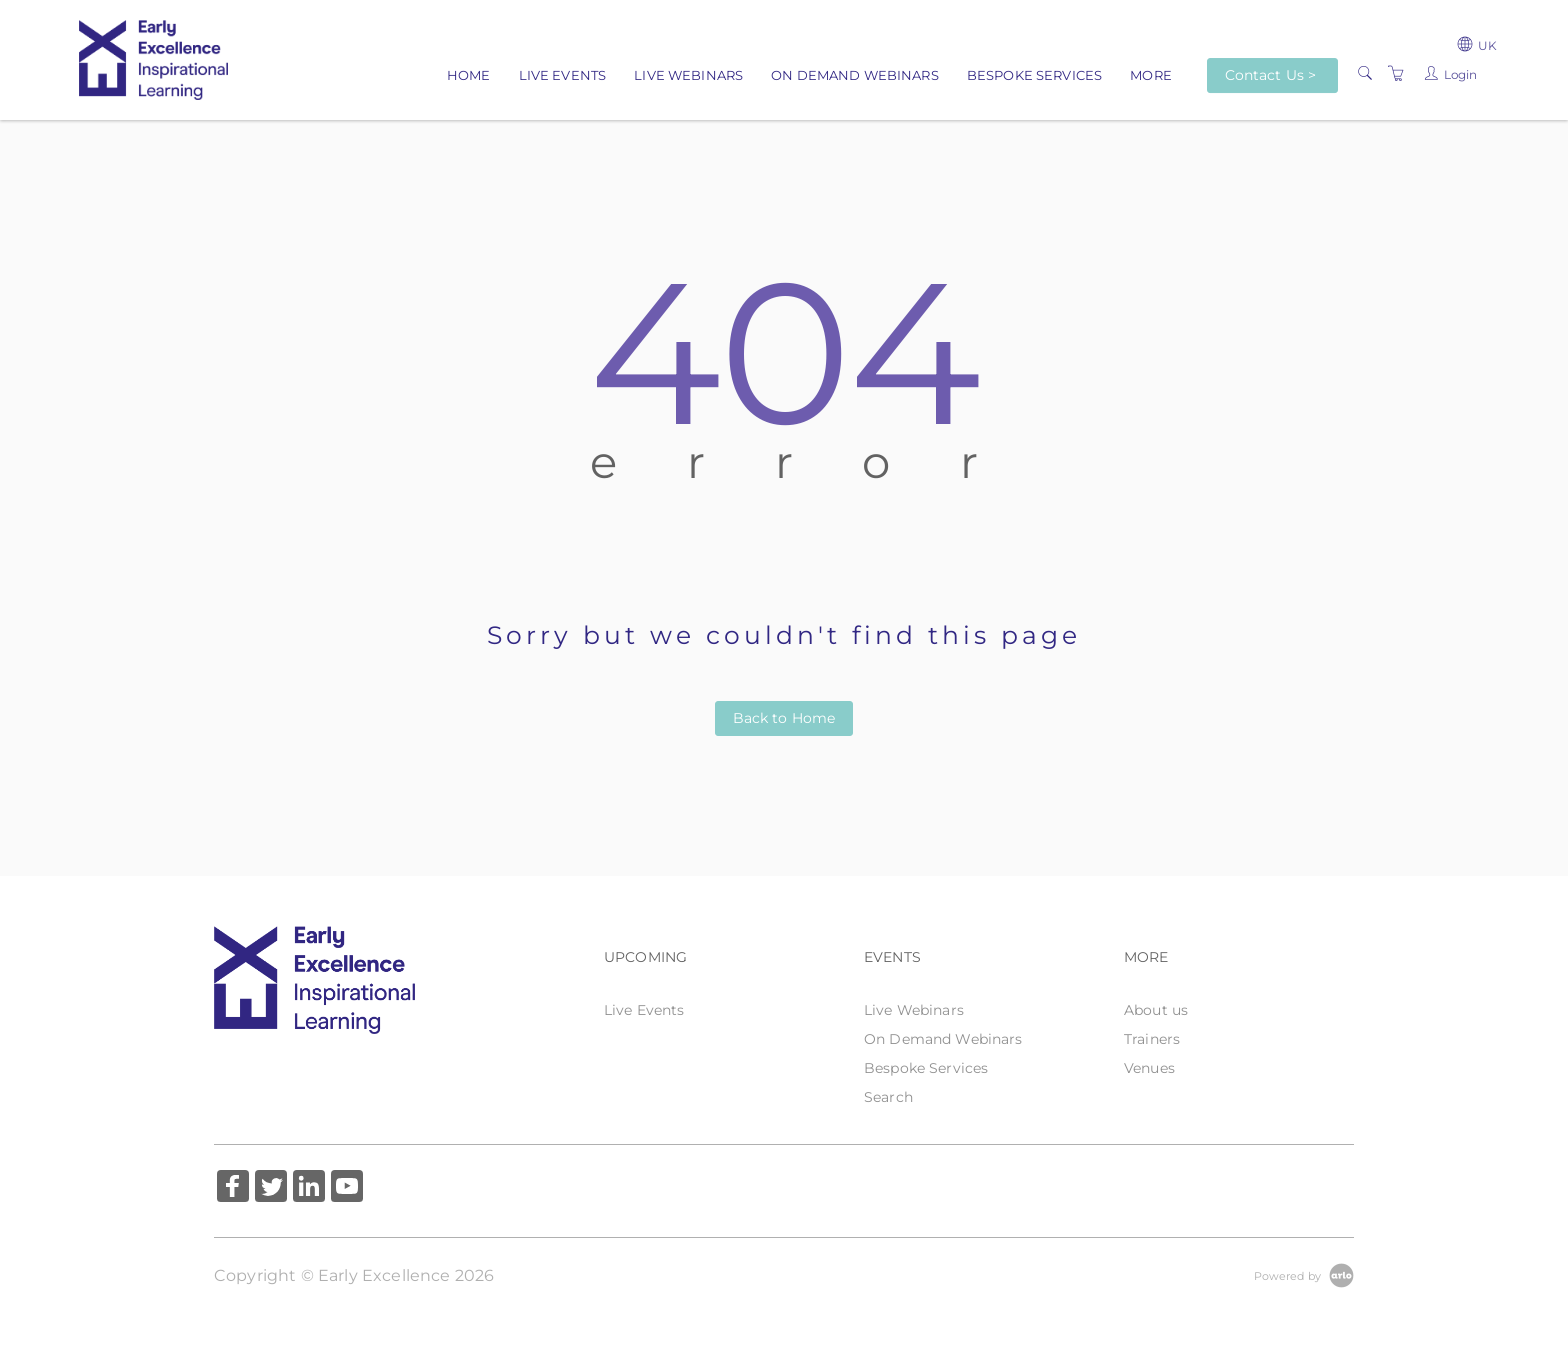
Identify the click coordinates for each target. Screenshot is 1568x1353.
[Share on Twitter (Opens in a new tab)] (271, 1188)
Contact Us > (1271, 75)
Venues (1149, 1068)
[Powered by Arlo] (1304, 1275)
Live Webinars (688, 75)
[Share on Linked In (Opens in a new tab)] (309, 1188)
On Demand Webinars (855, 75)
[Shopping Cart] (1396, 74)
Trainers (1152, 1039)
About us (1156, 1010)
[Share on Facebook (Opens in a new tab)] (233, 1188)
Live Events (563, 75)
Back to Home (784, 718)
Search (888, 1097)
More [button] (1151, 75)
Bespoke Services (1034, 75)
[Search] (1365, 74)
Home (469, 75)
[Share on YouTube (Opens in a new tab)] (347, 1188)
